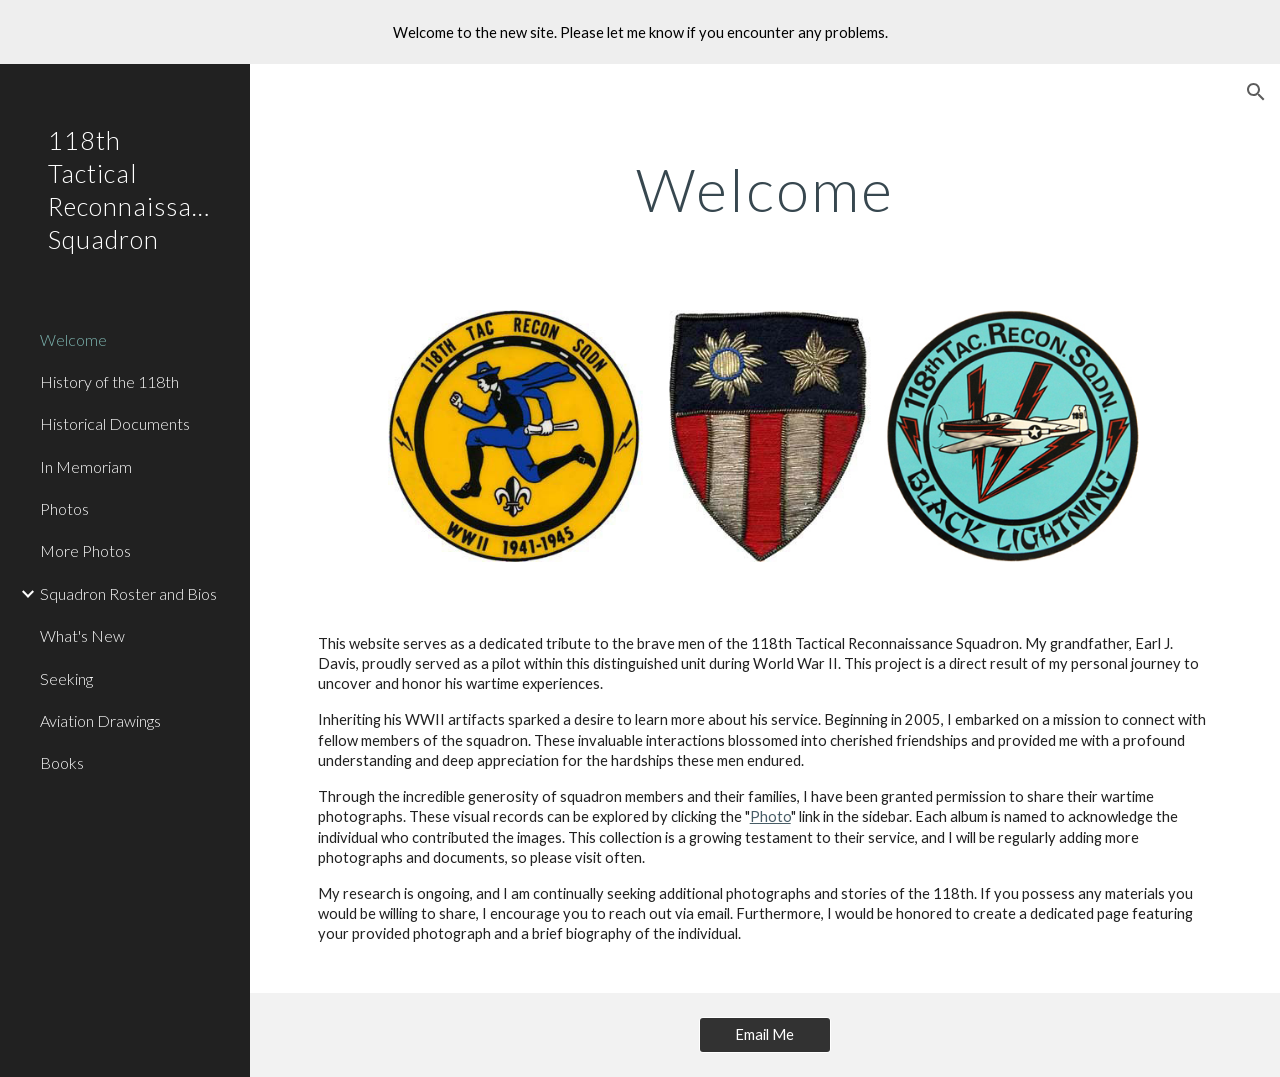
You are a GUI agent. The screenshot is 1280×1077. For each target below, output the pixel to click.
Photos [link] (64, 508)
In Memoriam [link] (86, 466)
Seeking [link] (66, 678)
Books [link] (62, 762)
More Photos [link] (85, 550)
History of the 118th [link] (109, 381)
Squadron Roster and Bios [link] (128, 593)
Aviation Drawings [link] (100, 720)
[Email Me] (765, 1035)
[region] (640, 32)
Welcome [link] (73, 339)
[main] (765, 189)
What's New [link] (82, 635)
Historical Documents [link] (115, 423)
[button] (1256, 92)
